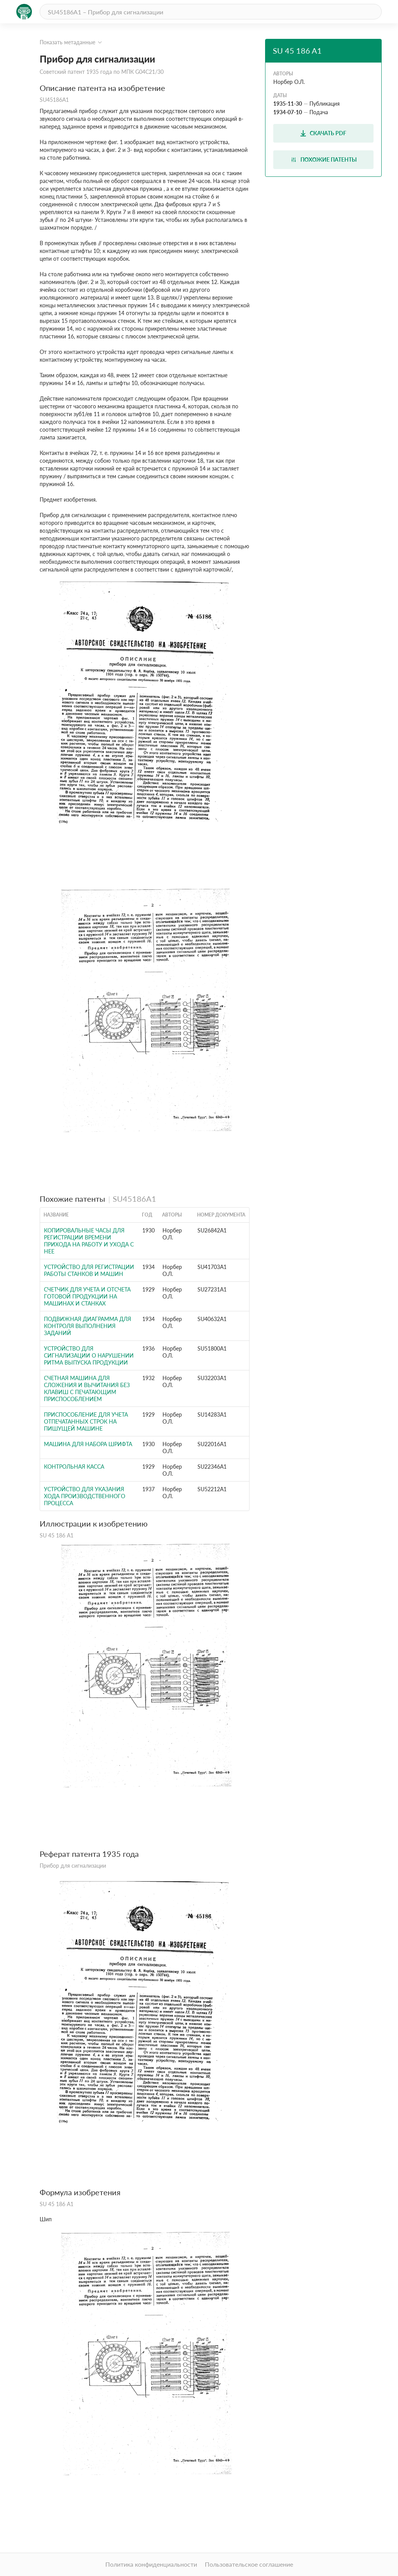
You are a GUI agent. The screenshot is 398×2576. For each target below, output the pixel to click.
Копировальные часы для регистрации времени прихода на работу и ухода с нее (89, 1241)
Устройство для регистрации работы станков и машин (89, 1270)
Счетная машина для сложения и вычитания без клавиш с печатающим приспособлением (87, 1388)
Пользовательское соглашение (249, 2564)
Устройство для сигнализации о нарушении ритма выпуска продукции (89, 1355)
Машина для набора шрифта (88, 1444)
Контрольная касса (74, 1466)
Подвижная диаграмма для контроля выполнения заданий (87, 1326)
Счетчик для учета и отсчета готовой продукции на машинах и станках (87, 1296)
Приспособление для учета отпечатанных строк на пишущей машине (86, 1421)
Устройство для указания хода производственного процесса (84, 1496)
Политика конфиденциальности (151, 2564)
